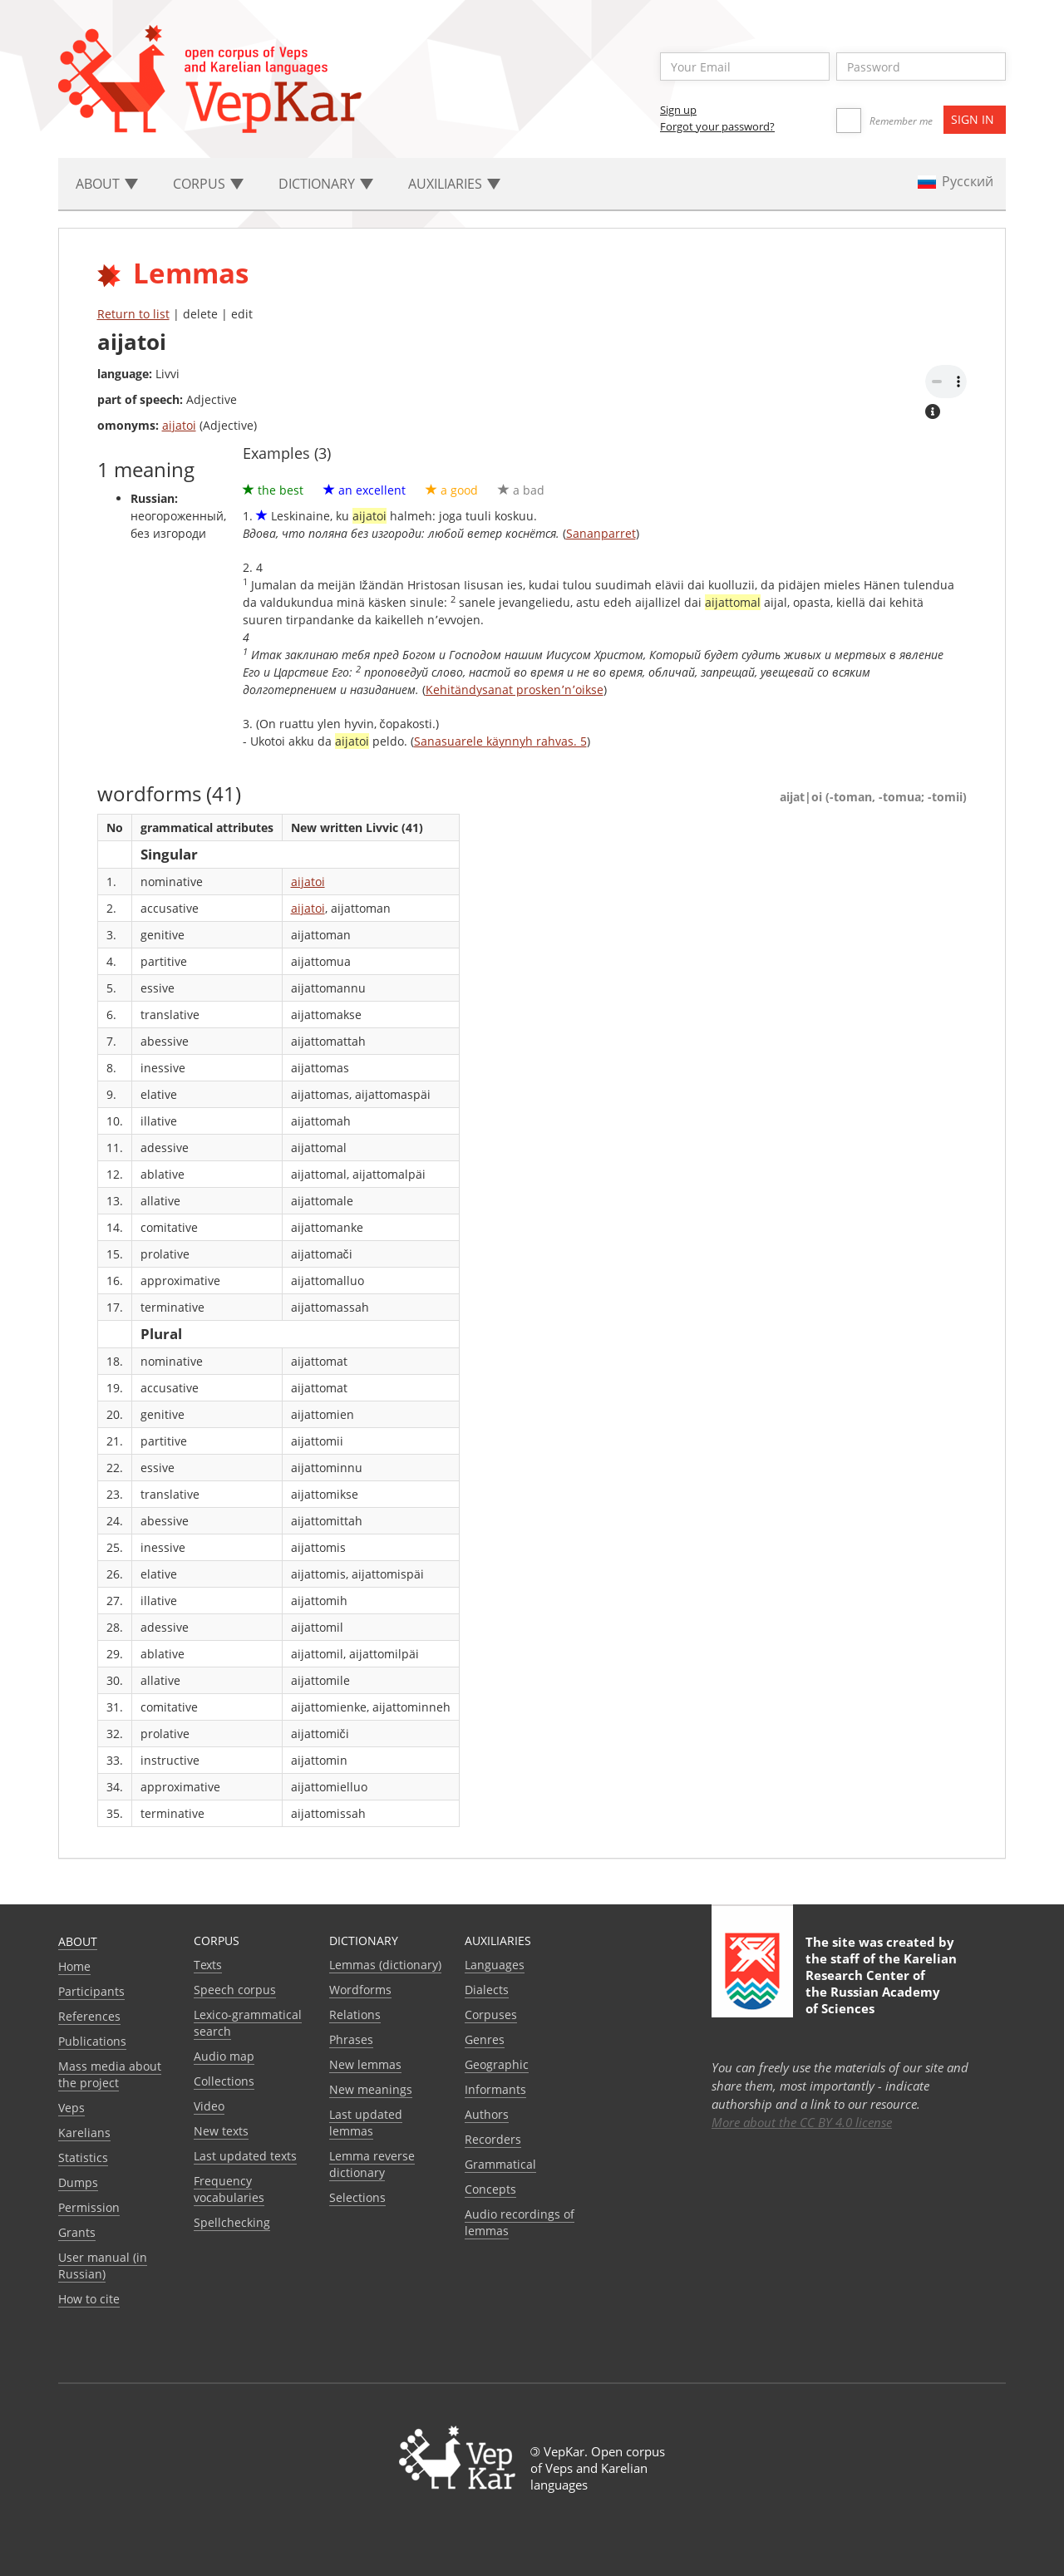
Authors (487, 2114)
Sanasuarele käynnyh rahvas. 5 (500, 741)
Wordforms (360, 1989)
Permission (89, 2207)
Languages (495, 1965)
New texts (221, 2131)
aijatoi (179, 425)
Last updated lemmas (365, 2122)
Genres (485, 2039)
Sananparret (601, 533)
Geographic (497, 2064)
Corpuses (491, 2014)
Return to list (133, 314)
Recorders (493, 2139)
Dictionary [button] (325, 184)
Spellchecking (232, 2222)
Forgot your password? (717, 126)
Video (209, 2106)
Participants (91, 1991)
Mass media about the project (109, 2074)
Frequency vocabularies (229, 2189)
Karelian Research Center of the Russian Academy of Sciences (881, 1983)
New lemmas (365, 2064)
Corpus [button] (208, 184)
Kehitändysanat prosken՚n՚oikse (514, 689)
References (89, 2016)
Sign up (678, 109)
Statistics (83, 2157)
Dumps (78, 2182)
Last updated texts (245, 2156)
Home (74, 1966)
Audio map (224, 2056)
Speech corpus (235, 1989)
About (77, 1941)
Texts (208, 1965)
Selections (357, 2197)
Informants (495, 2089)
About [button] (107, 184)
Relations (355, 2014)
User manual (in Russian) (102, 2265)
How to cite (89, 2299)
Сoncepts (490, 2189)
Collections (224, 2081)
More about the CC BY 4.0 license (802, 2122)
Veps (71, 2107)
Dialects (487, 1989)
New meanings (370, 2089)
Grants (77, 2232)
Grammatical (500, 2164)
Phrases (351, 2039)
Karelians (84, 2132)
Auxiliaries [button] (454, 184)
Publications (92, 2041)
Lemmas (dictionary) (385, 1965)
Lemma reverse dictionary (372, 2164)
